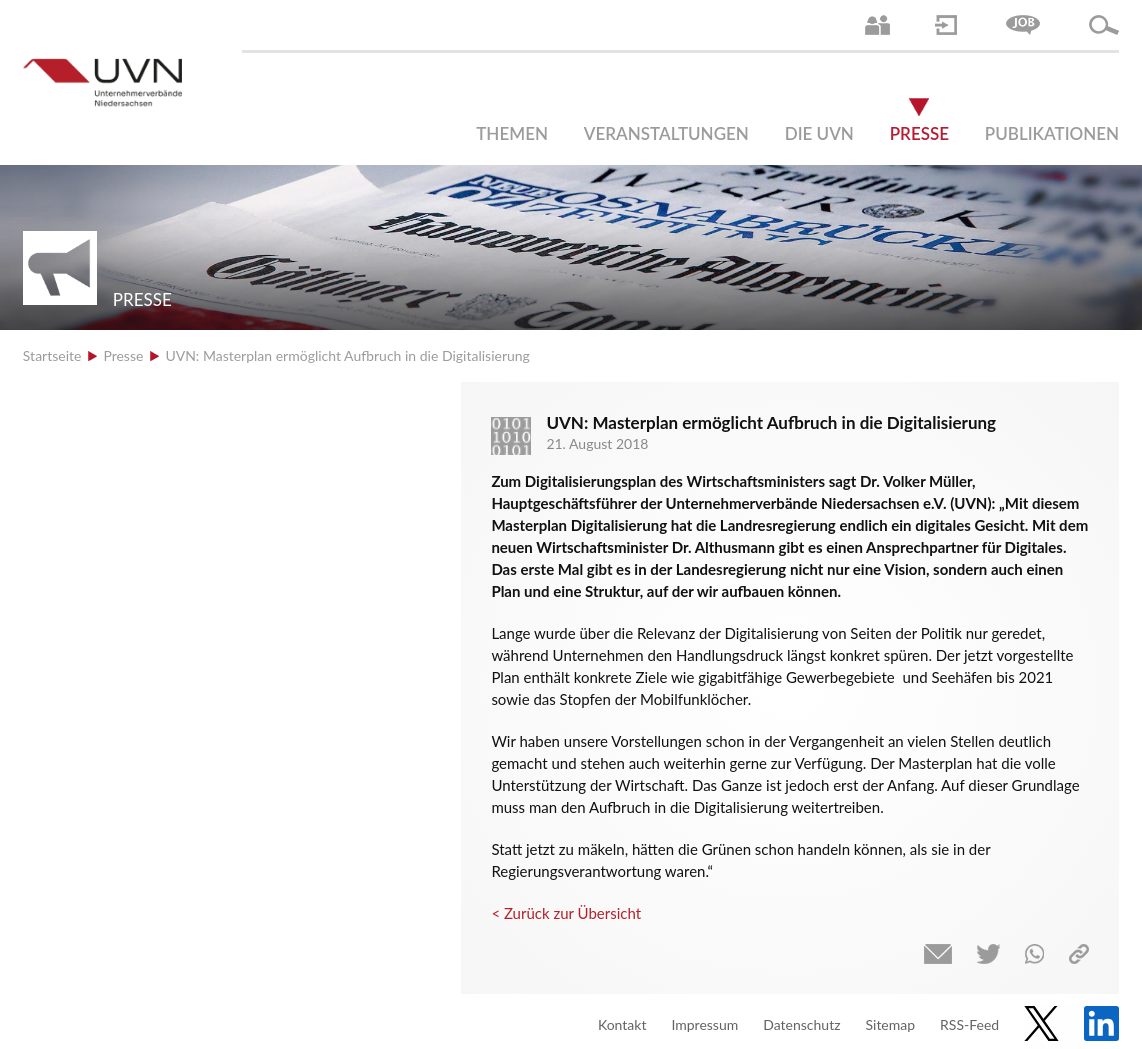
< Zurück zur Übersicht (566, 913)
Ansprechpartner (877, 25)
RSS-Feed (969, 1024)
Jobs (1023, 25)
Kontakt (622, 1024)
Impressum (704, 1024)
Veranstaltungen (666, 133)
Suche (1104, 25)
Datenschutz (801, 1024)
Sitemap (890, 1024)
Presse (919, 133)
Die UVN (819, 133)
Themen (512, 133)
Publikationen (1052, 133)
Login (946, 25)
